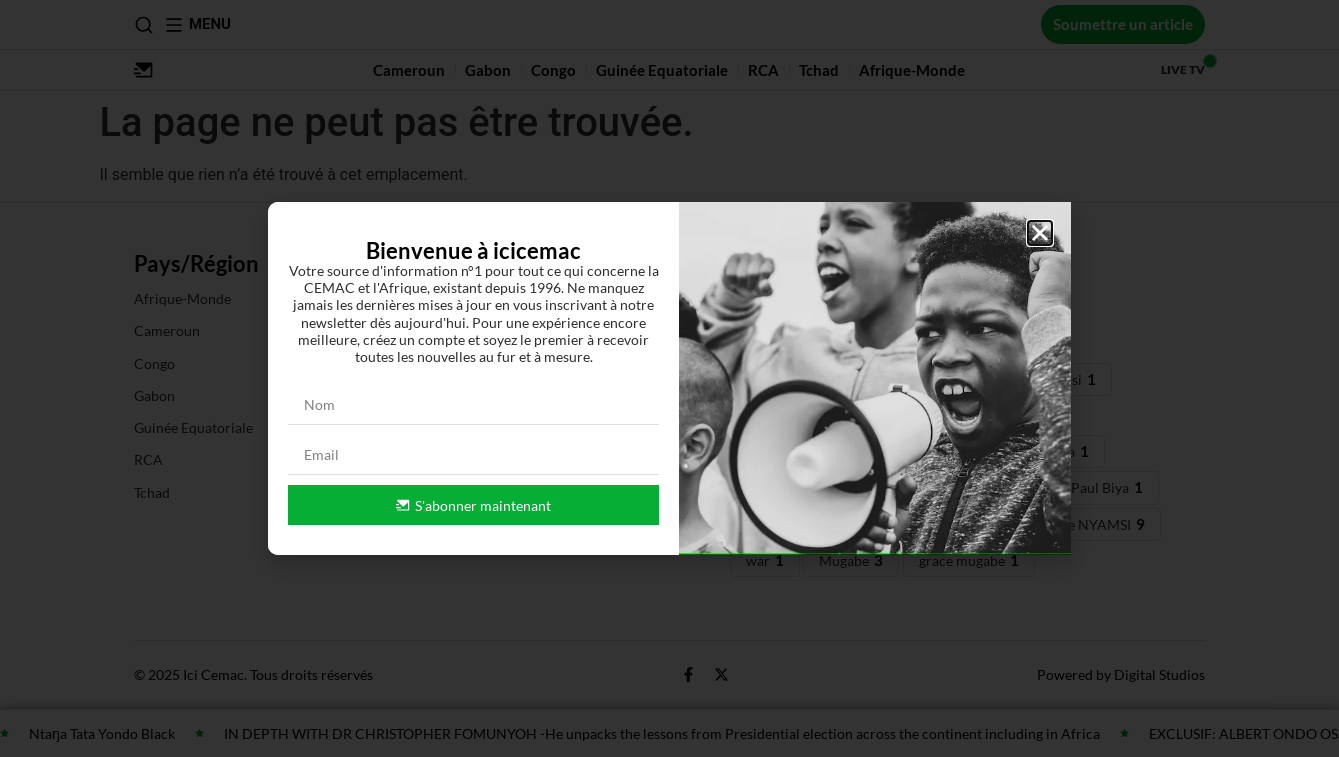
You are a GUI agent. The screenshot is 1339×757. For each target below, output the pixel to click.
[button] (1040, 233)
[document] (669, 378)
